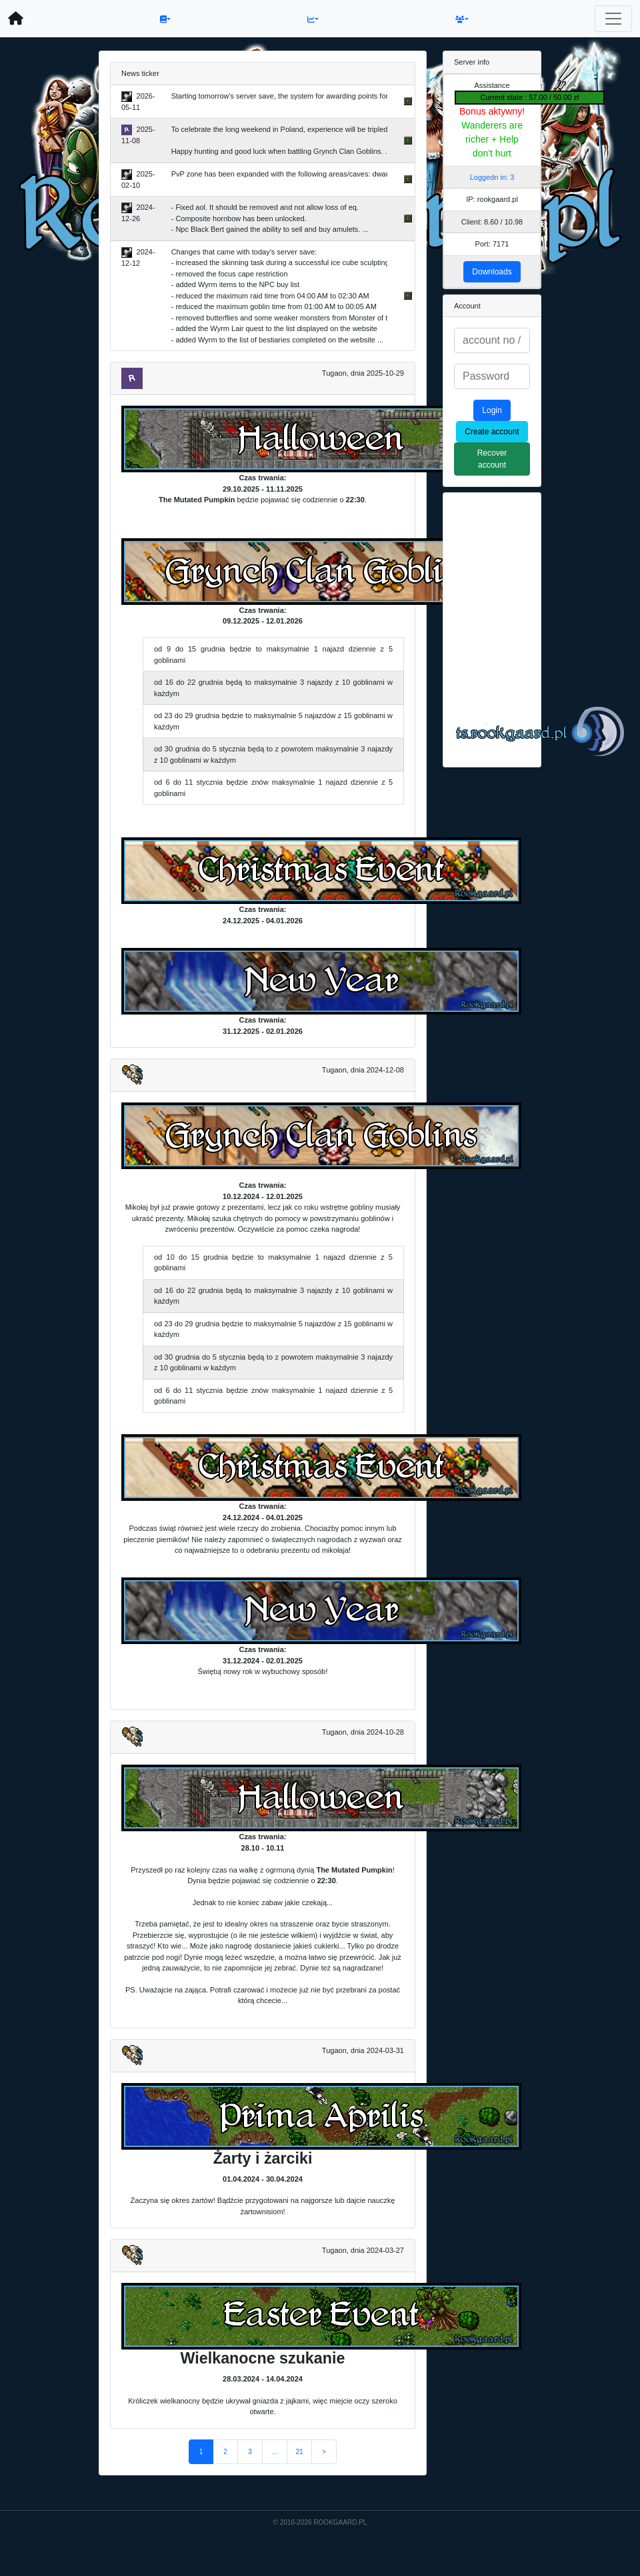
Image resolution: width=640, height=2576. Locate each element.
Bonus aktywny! (492, 111)
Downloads (491, 271)
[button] (165, 19)
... (274, 2451)
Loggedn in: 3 (492, 177)
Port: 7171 (492, 244)
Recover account (492, 459)
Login (491, 410)
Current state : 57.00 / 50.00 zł (530, 97)
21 (299, 2451)
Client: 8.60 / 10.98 (492, 222)
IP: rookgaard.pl (492, 199)
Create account (492, 431)
